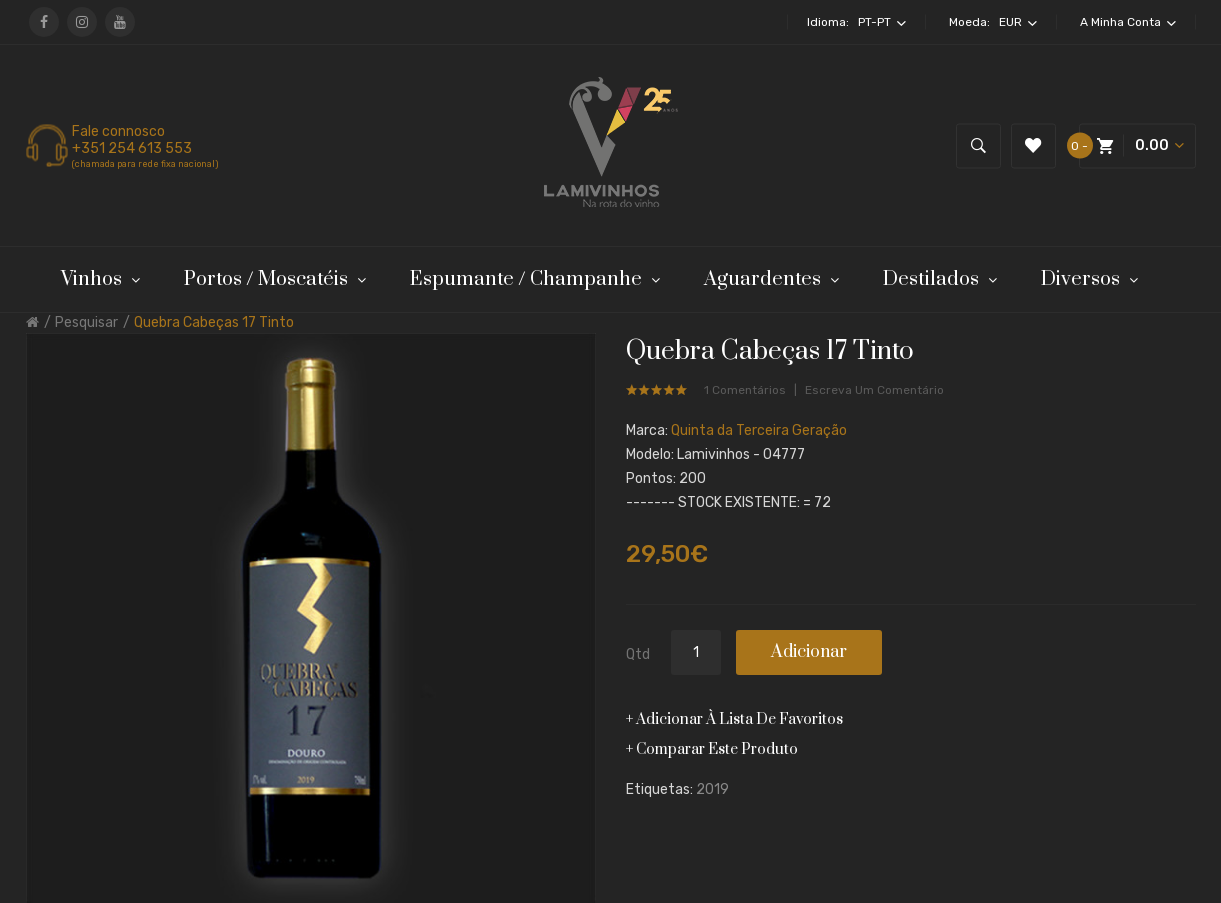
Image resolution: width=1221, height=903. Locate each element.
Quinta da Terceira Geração (759, 430)
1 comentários (745, 390)
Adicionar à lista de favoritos (739, 719)
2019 (712, 789)
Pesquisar (86, 322)
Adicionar (809, 652)
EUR (1018, 22)
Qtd (638, 654)
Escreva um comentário (874, 390)
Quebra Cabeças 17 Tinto (214, 322)
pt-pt (882, 22)
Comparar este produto (717, 749)
